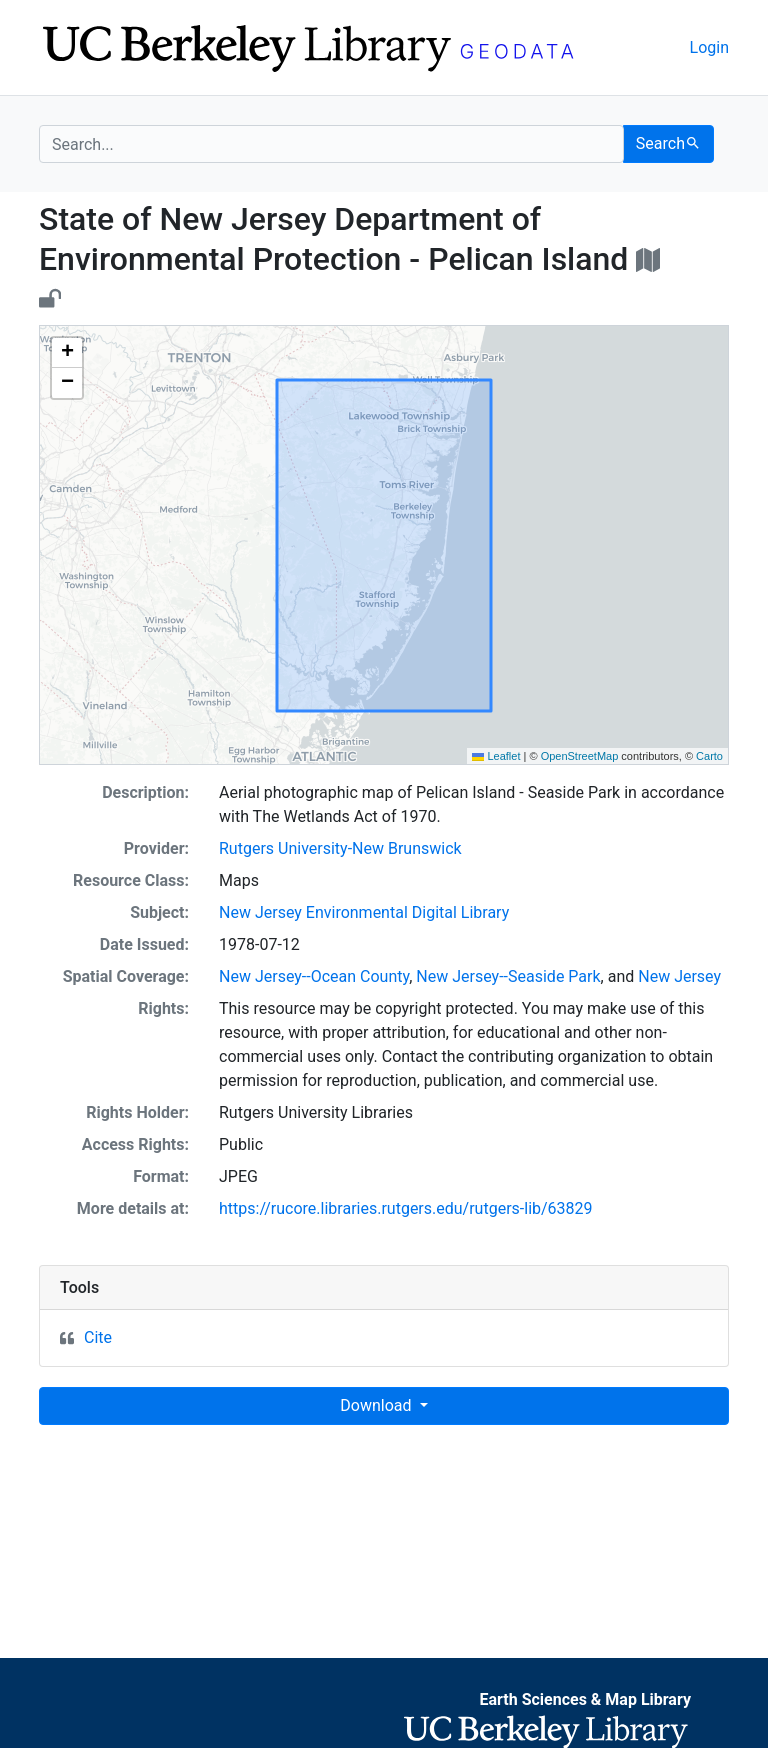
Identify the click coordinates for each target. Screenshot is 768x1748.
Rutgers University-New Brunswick (340, 848)
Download (377, 1405)
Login (709, 47)
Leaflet (496, 756)
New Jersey (679, 976)
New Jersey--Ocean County (314, 976)
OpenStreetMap (580, 756)
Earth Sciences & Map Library (585, 1699)
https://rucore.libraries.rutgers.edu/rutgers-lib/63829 (406, 1208)
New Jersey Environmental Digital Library (364, 912)
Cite (98, 1337)
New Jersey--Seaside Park (508, 976)
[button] (67, 353)
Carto (709, 756)
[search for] (331, 144)
